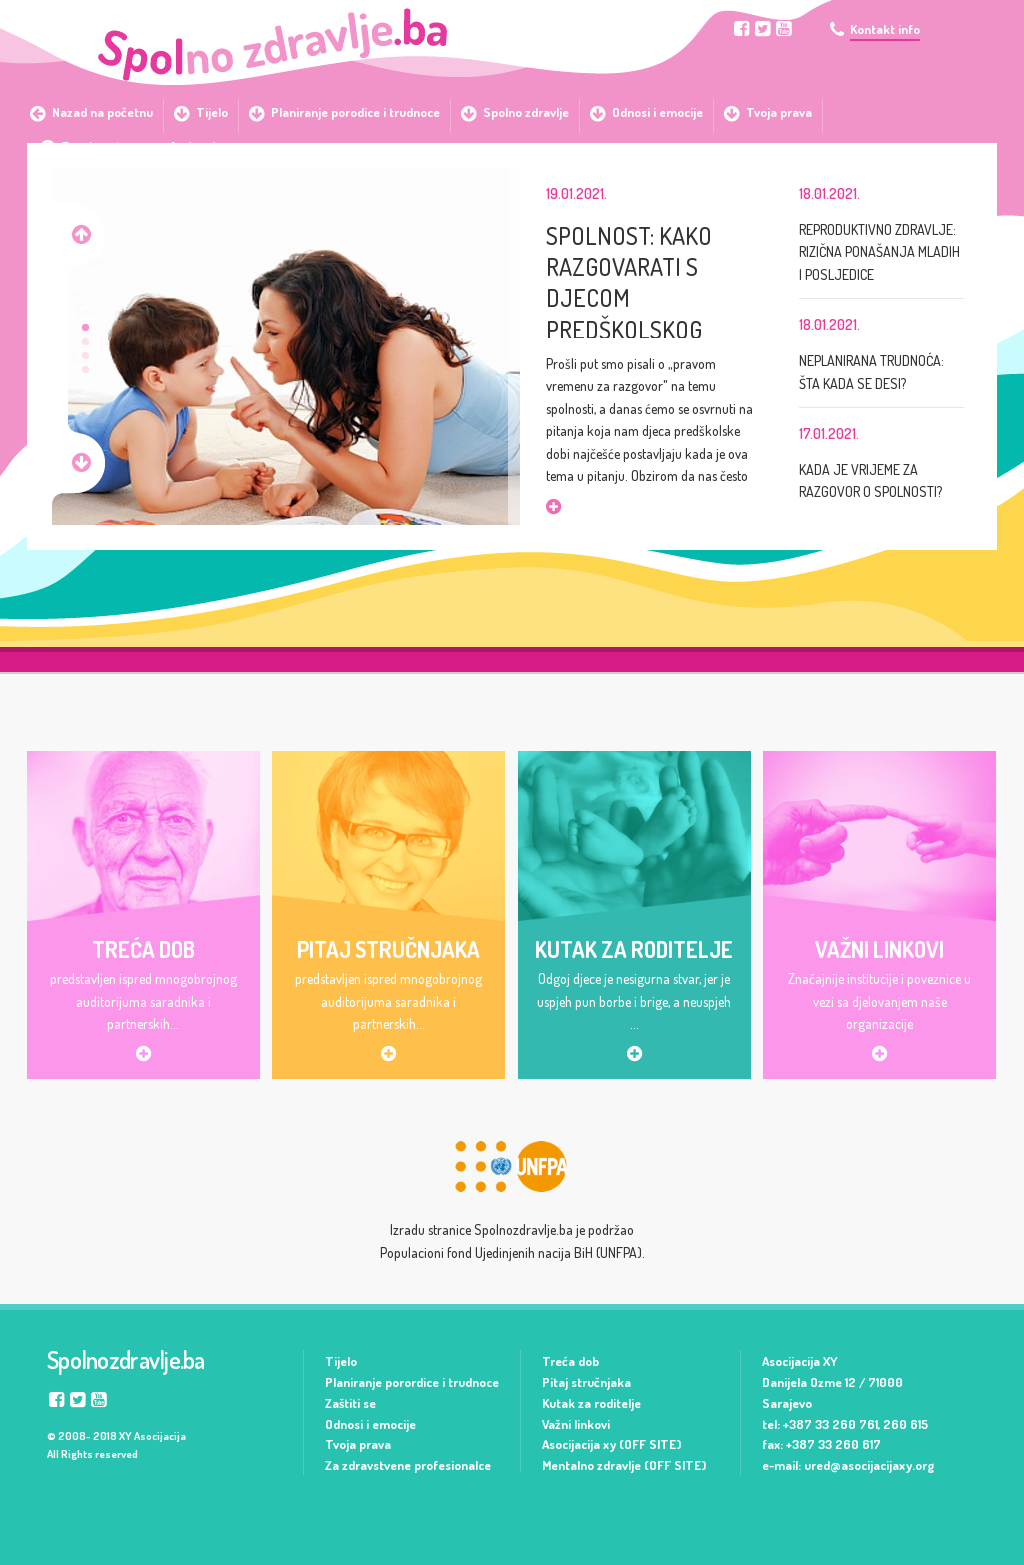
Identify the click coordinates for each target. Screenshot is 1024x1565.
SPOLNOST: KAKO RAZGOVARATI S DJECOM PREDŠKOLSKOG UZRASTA (629, 279)
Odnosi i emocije (370, 1424)
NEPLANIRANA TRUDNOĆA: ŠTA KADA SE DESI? (871, 371)
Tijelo (341, 1361)
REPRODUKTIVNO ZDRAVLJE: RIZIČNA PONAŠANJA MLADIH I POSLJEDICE (879, 252)
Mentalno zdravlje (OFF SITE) (624, 1465)
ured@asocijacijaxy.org (869, 1465)
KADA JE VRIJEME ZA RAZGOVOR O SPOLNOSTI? (870, 480)
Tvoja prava (358, 1444)
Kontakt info (885, 29)
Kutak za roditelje (591, 1403)
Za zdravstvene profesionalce (408, 1465)
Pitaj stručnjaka (586, 1382)
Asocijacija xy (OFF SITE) (611, 1444)
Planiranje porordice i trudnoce (412, 1382)
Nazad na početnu (102, 112)
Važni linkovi (576, 1424)
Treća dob (570, 1361)
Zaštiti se (350, 1403)
